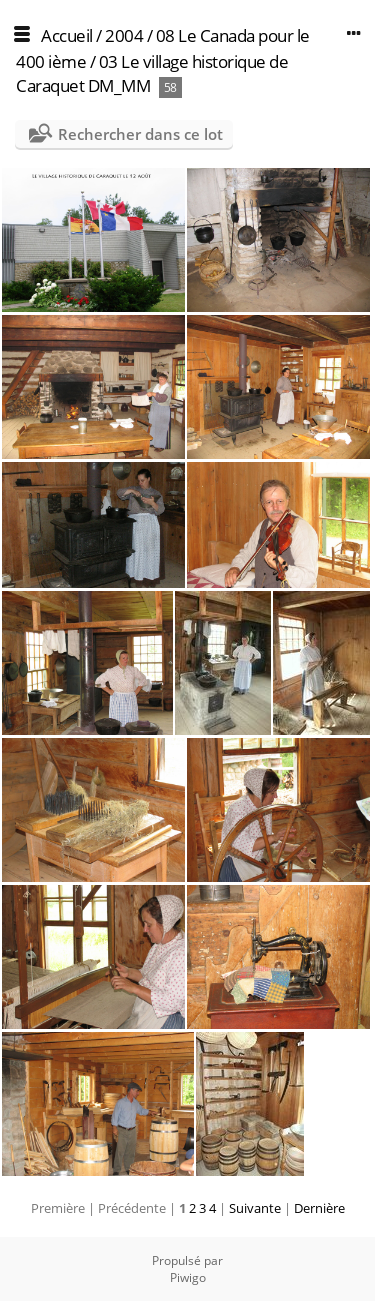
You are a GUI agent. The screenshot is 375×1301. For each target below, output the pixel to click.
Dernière (319, 1208)
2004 (124, 35)
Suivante (255, 1208)
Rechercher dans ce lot (140, 134)
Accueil (67, 35)
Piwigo (188, 1277)
